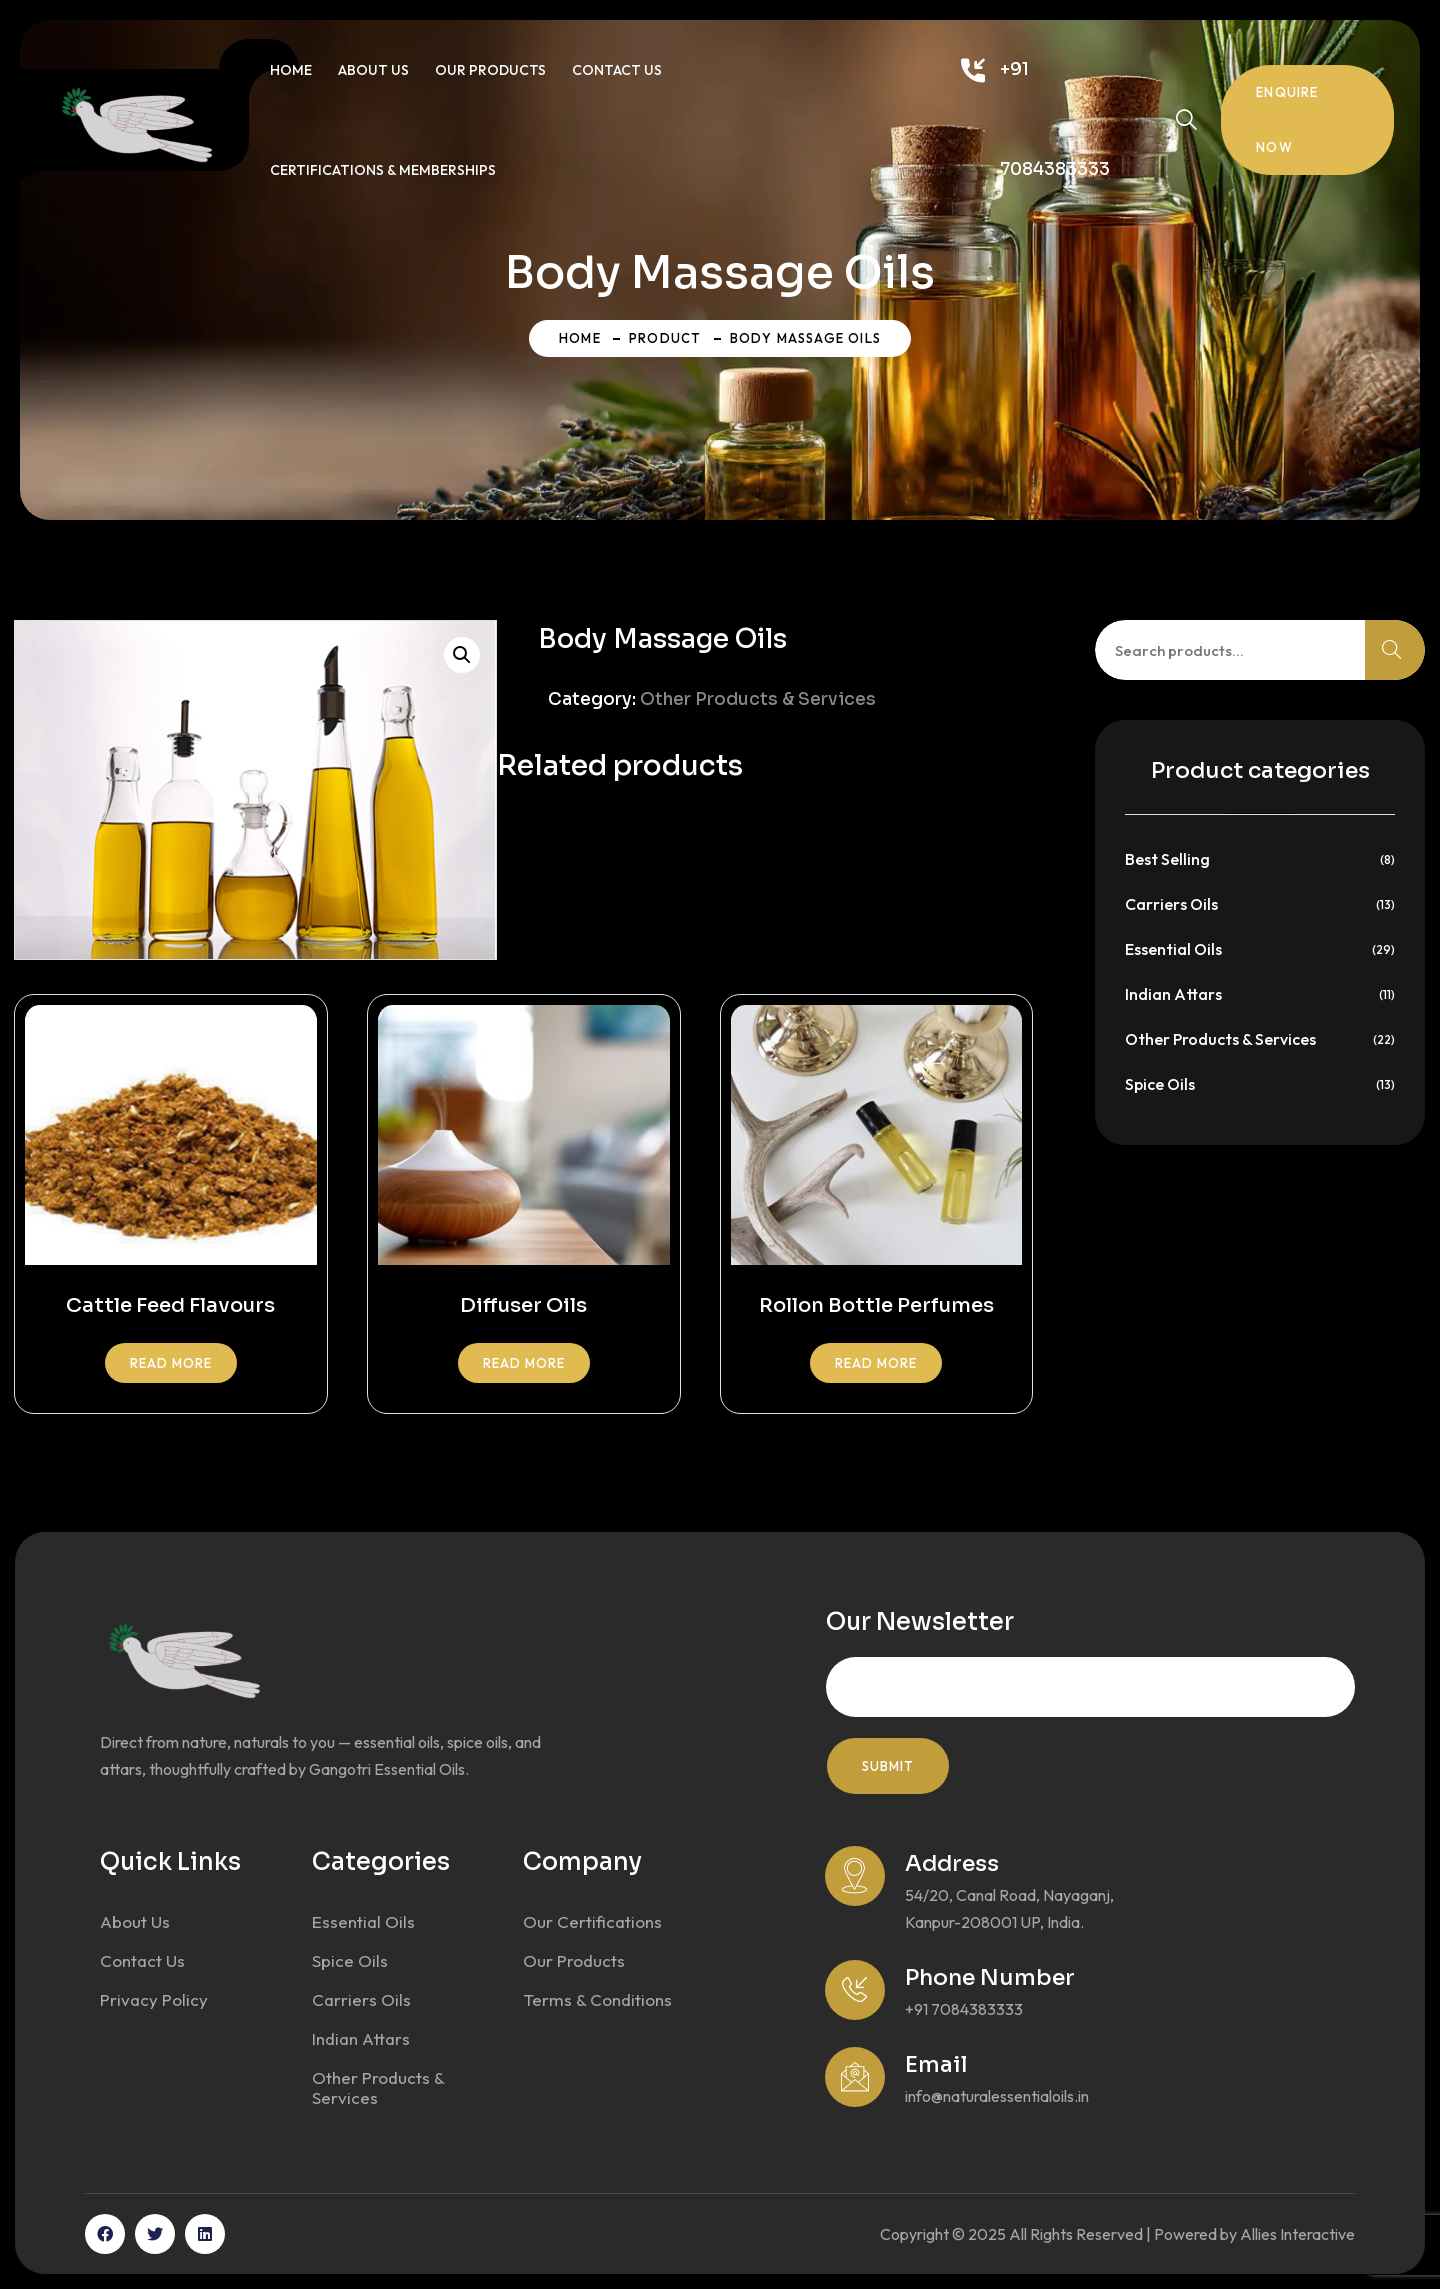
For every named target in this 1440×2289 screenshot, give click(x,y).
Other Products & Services (758, 699)
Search (1395, 650)
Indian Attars (1173, 994)
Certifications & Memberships (383, 170)
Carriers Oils (1171, 904)
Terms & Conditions (597, 1999)
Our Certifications (592, 1921)
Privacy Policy (154, 1999)
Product (665, 338)
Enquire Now (1287, 119)
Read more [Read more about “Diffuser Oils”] (524, 1363)
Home (291, 70)
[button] (462, 655)
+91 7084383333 (1055, 119)
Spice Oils (1160, 1084)
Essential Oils (1173, 949)
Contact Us (617, 70)
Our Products (490, 70)
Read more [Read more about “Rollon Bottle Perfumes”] (876, 1363)
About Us (373, 70)
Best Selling (1167, 859)
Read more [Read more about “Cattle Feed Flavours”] (171, 1363)
